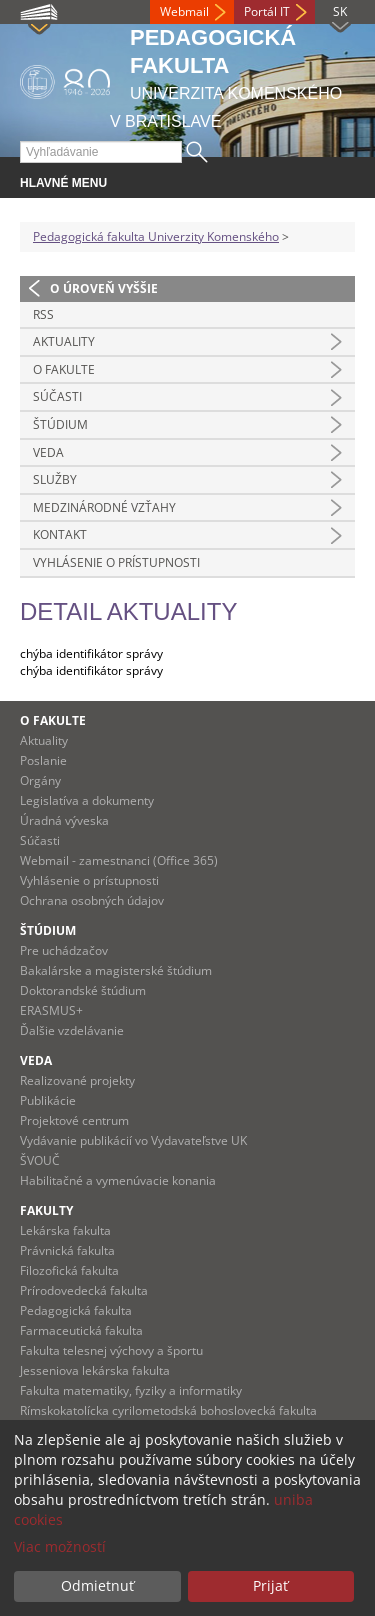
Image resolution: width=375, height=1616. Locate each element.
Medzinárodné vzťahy (104, 507)
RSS (43, 314)
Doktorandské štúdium (83, 990)
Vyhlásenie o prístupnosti (116, 562)
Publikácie (48, 1100)
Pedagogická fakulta (76, 1310)
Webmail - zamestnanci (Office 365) (119, 860)
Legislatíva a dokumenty (87, 800)
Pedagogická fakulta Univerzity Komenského (156, 236)
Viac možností (60, 1546)
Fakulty (46, 1210)
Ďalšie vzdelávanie (72, 1030)
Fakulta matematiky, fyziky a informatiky (131, 1390)
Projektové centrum (74, 1120)
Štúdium (60, 424)
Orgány (40, 780)
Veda (48, 452)
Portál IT (267, 11)
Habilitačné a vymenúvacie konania (118, 1180)
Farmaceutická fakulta (81, 1330)
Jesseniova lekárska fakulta (95, 1370)
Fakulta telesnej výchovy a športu (111, 1350)
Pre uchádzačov (64, 950)
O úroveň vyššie (104, 288)
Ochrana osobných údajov (92, 900)
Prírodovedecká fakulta (84, 1290)
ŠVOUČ (40, 1160)
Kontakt (60, 534)
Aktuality (64, 341)
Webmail (184, 11)
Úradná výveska (64, 820)
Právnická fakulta (67, 1250)
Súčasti (57, 396)
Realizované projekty (77, 1080)
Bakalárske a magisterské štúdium (116, 970)
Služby (55, 479)
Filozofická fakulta (69, 1270)
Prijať (270, 1585)
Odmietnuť (97, 1585)
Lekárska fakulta (65, 1230)
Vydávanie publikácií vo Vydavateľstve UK (133, 1140)
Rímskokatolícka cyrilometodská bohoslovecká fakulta (168, 1410)
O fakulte (64, 369)
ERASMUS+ (51, 1010)
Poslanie (43, 760)
